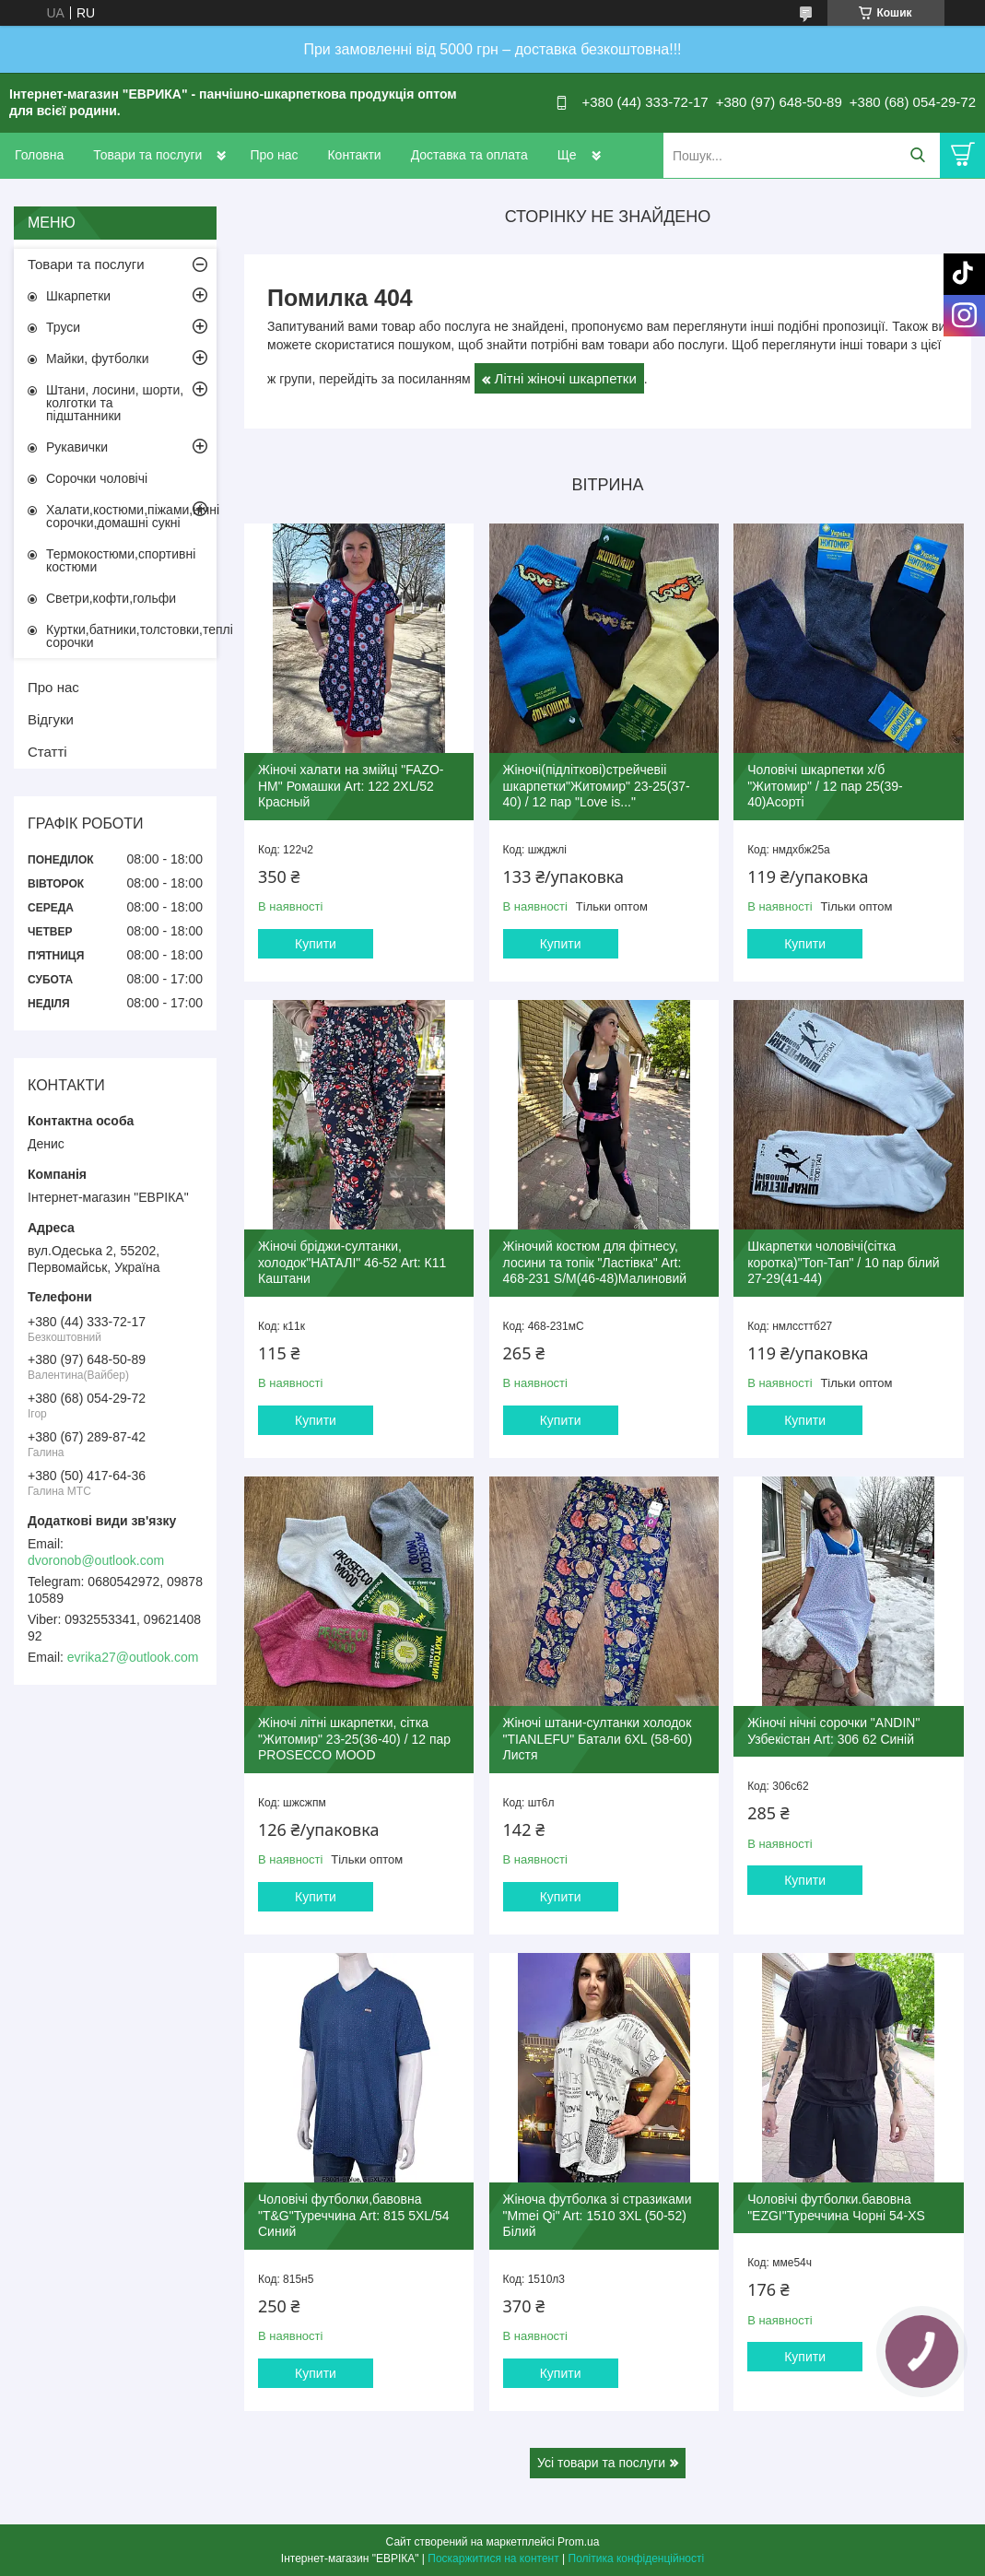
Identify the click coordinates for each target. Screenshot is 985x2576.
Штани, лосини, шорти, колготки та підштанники (114, 402)
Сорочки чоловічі (96, 478)
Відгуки (51, 719)
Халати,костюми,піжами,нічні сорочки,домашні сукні (131, 516)
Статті (47, 751)
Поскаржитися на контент (493, 2558)
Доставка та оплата (469, 154)
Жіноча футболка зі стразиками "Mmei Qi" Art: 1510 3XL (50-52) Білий (597, 2215)
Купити (315, 943)
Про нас (274, 154)
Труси (63, 327)
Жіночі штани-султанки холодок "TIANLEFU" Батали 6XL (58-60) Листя (598, 1738)
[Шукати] (917, 155)
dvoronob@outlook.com (96, 1560)
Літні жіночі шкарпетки (566, 378)
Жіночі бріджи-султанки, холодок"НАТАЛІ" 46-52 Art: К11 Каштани (352, 1262)
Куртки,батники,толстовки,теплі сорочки (131, 636)
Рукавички (77, 447)
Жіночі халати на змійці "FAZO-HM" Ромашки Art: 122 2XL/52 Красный (351, 785)
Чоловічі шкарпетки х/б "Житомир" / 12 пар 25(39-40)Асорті (825, 785)
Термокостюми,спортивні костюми (120, 560)
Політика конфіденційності (637, 2558)
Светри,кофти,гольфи (111, 598)
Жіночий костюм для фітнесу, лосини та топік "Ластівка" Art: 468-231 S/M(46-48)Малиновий (594, 1262)
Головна (39, 154)
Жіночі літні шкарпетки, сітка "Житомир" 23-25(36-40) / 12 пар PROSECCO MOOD (354, 1738)
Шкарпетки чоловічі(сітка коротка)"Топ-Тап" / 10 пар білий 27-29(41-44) (843, 1262)
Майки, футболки (97, 358)
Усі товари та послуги (601, 2462)
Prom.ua (578, 2541)
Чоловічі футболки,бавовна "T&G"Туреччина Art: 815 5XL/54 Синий (354, 2215)
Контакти (354, 154)
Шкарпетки (78, 295)
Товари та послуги (147, 154)
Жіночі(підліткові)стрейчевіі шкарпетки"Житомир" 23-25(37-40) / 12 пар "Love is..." (596, 785)
